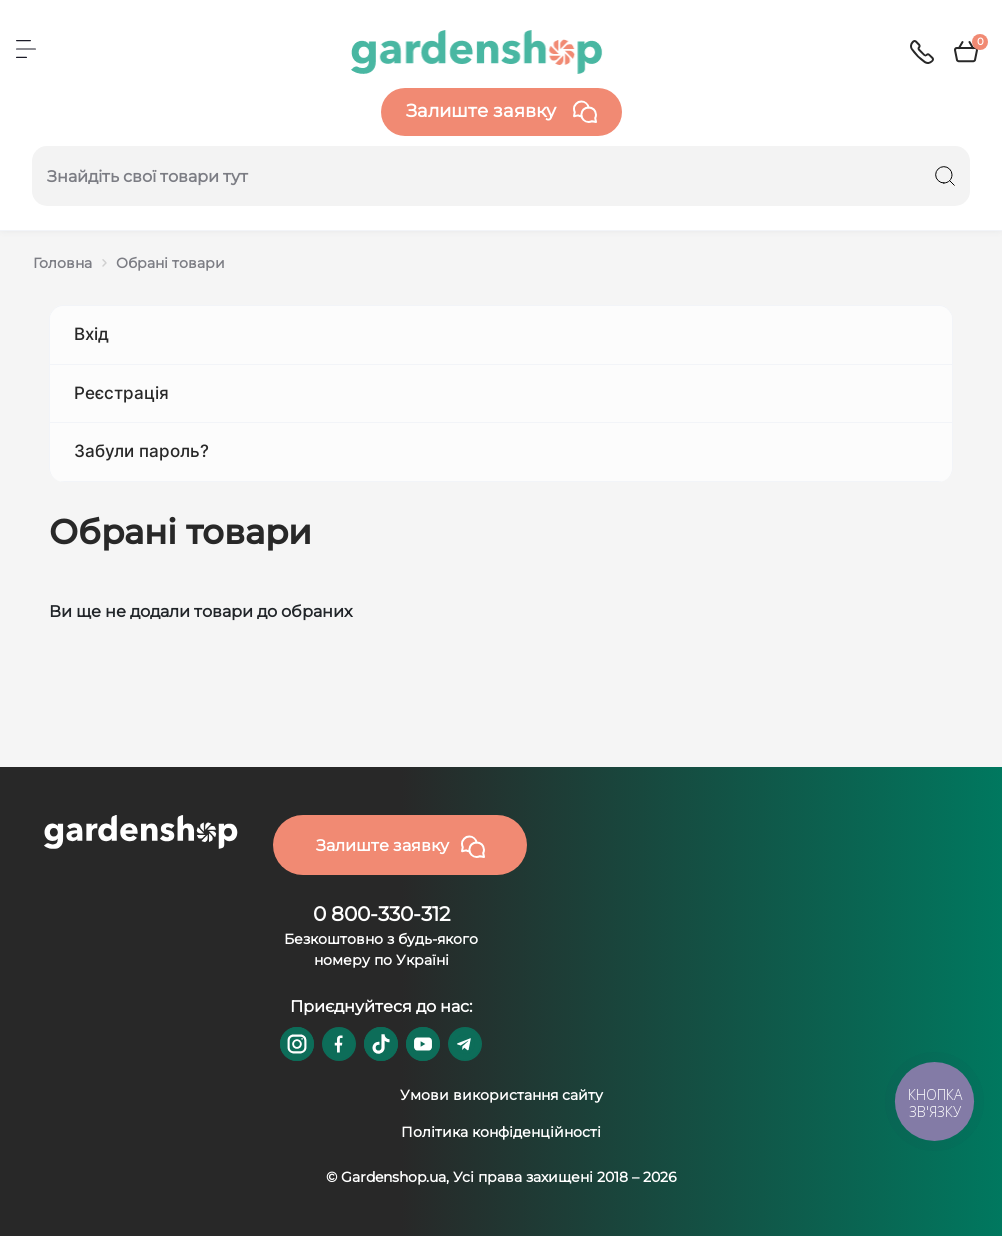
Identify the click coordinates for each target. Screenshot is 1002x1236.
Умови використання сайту (501, 1095)
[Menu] (26, 49)
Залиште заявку (501, 112)
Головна (62, 263)
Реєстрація (121, 393)
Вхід (91, 334)
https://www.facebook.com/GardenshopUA (339, 1044)
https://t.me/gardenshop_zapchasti (465, 1044)
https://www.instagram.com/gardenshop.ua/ (297, 1044)
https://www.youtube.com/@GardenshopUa (423, 1044)
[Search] (945, 176)
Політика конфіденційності (501, 1132)
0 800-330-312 (381, 914)
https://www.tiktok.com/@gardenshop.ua (381, 1044)
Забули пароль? (141, 451)
